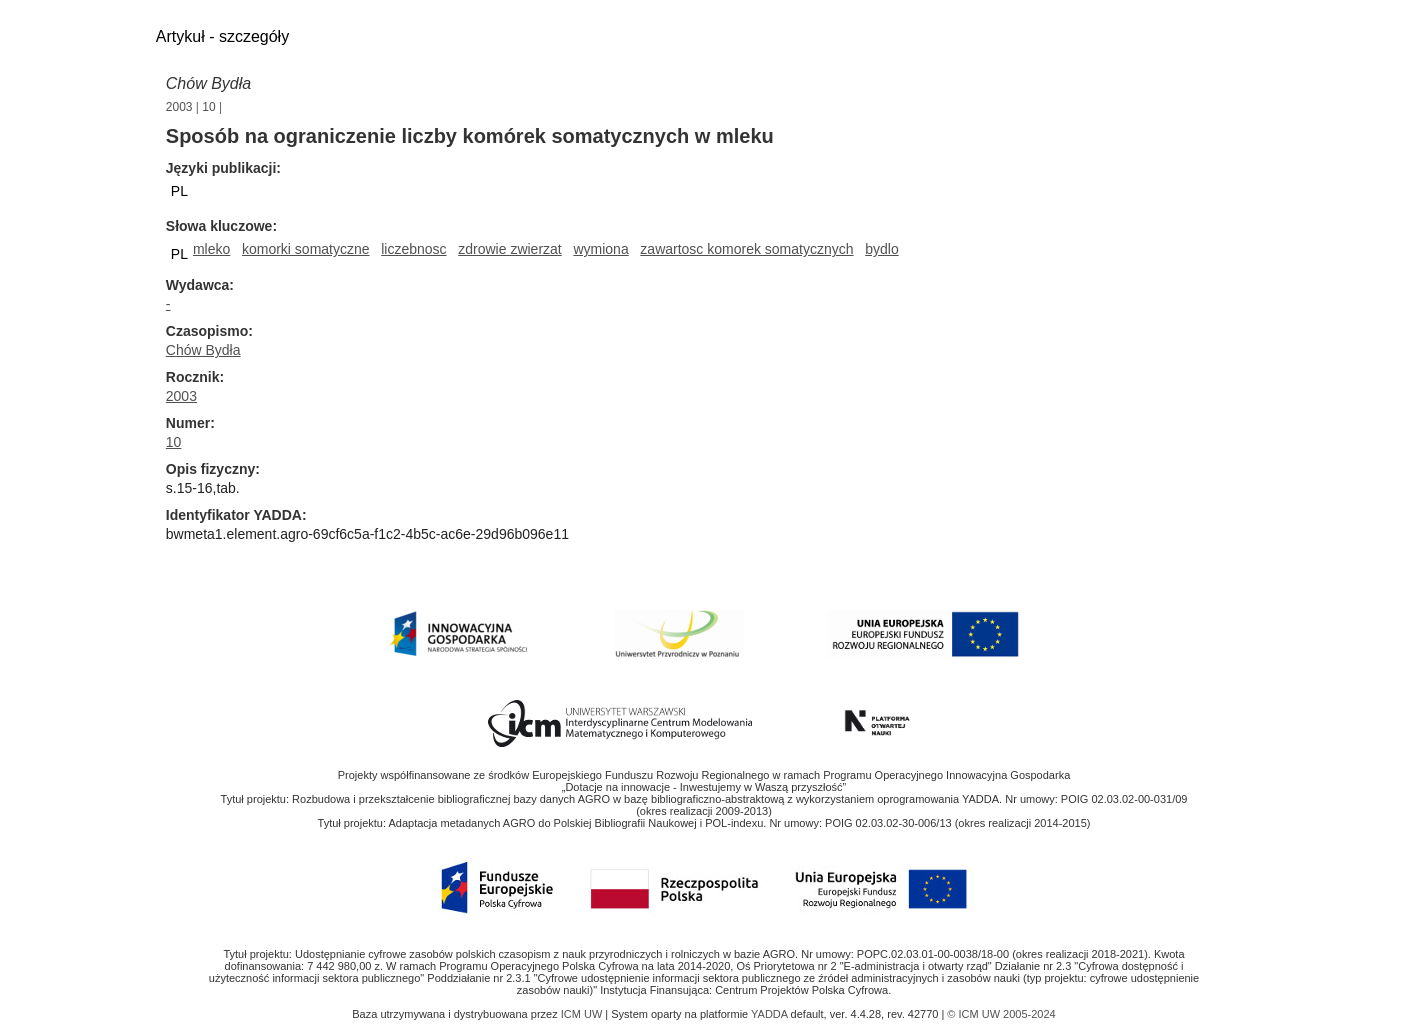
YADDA (771, 1014)
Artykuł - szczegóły (222, 36)
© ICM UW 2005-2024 (1001, 1014)
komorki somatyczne (306, 249)
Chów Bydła (208, 83)
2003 (179, 107)
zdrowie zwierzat (509, 249)
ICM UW (583, 1014)
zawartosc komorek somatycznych (746, 249)
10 (208, 107)
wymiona (600, 249)
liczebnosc (413, 249)
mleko (211, 249)
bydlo (881, 249)
